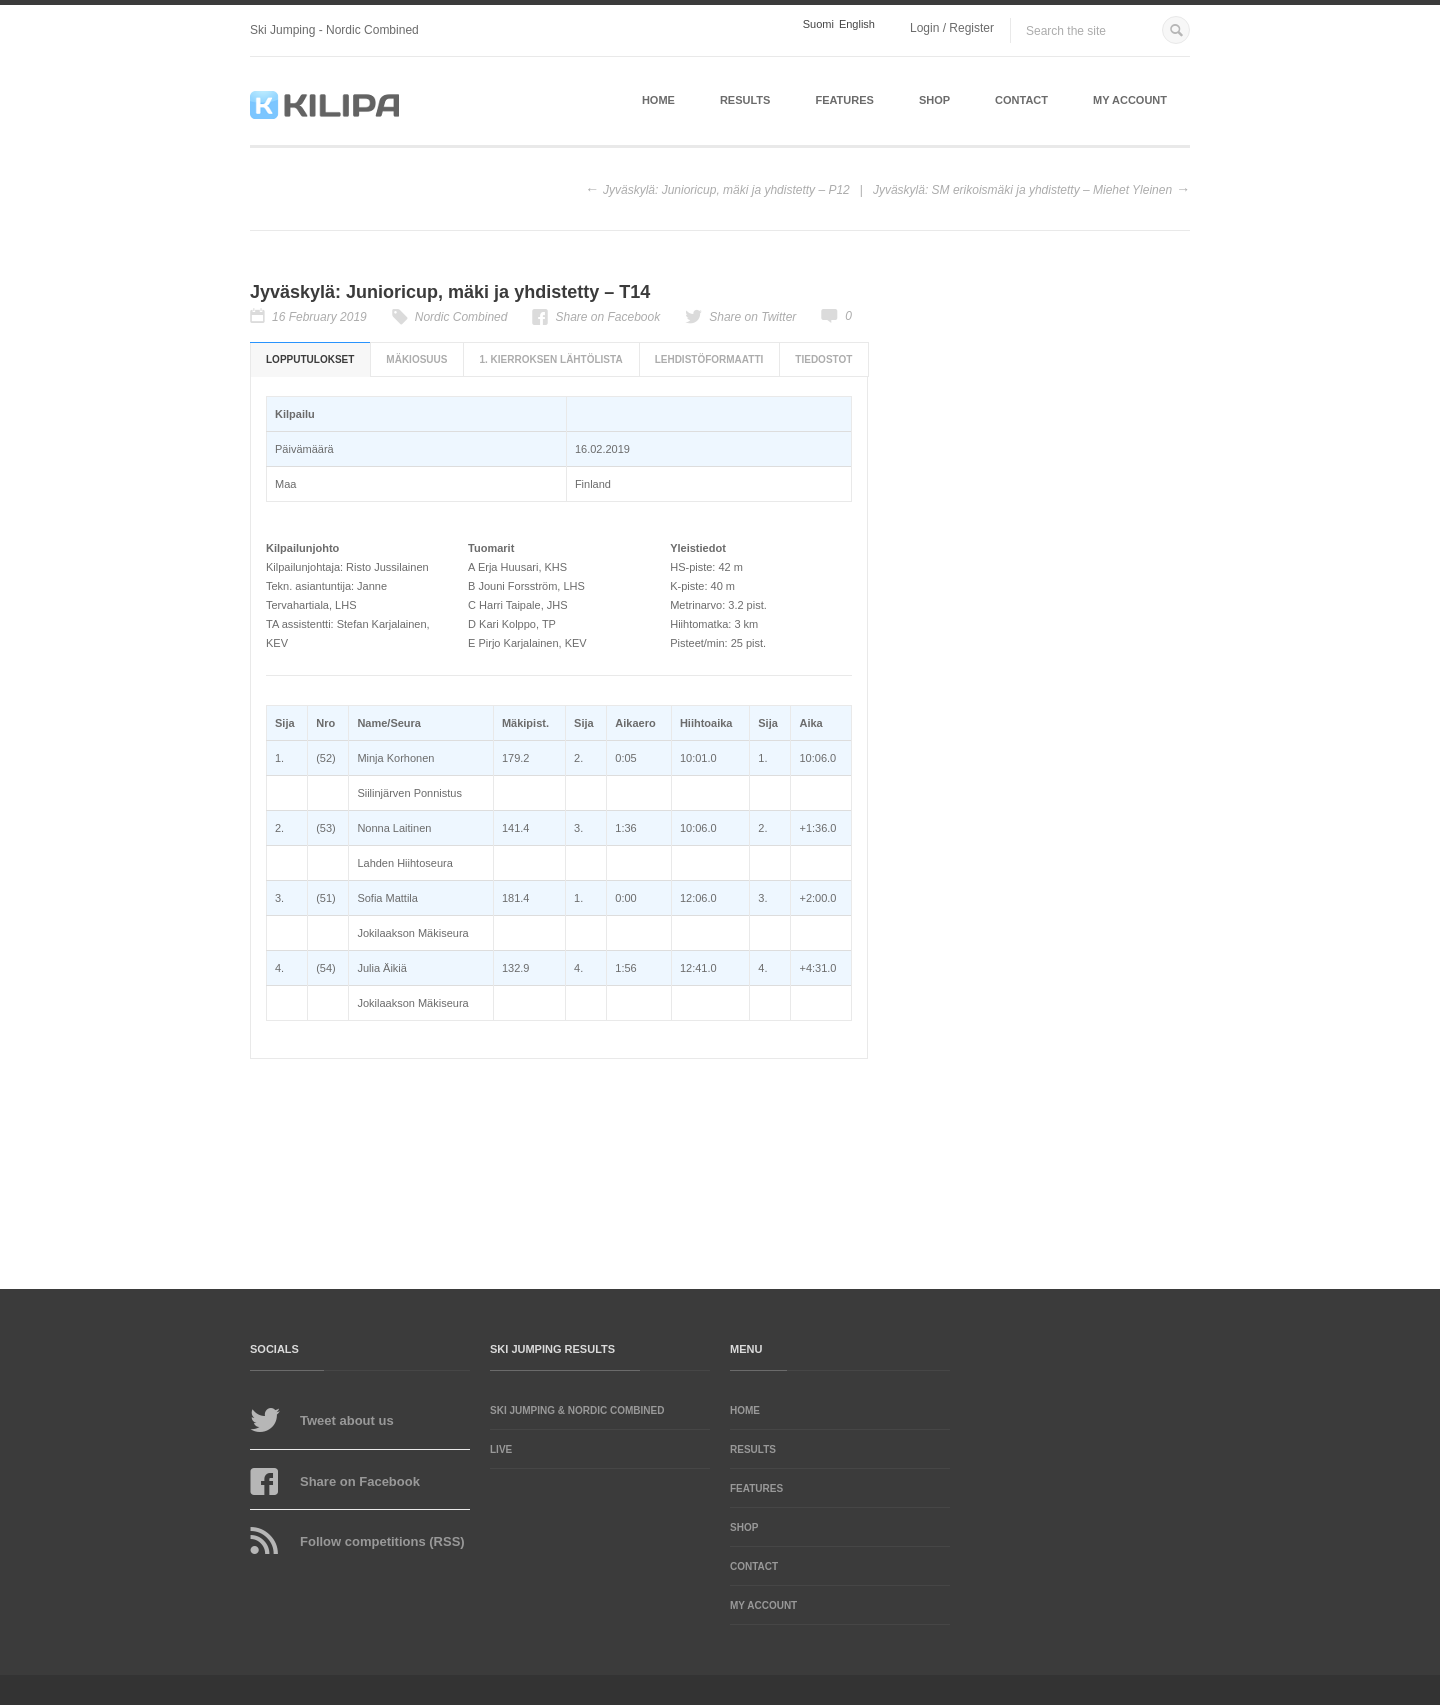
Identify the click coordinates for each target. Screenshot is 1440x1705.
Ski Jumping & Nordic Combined (577, 1410)
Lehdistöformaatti (709, 359)
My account (1130, 100)
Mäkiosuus (416, 359)
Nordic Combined (461, 317)
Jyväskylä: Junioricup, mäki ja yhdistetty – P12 (726, 190)
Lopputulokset (310, 359)
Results (745, 100)
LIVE (501, 1449)
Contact (1021, 100)
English (857, 24)
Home (658, 100)
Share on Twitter (752, 317)
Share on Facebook (607, 317)
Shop (934, 100)
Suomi (818, 24)
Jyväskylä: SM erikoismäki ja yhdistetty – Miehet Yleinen (1022, 190)
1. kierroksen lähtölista (550, 359)
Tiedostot (823, 359)
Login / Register (952, 28)
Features (844, 100)
